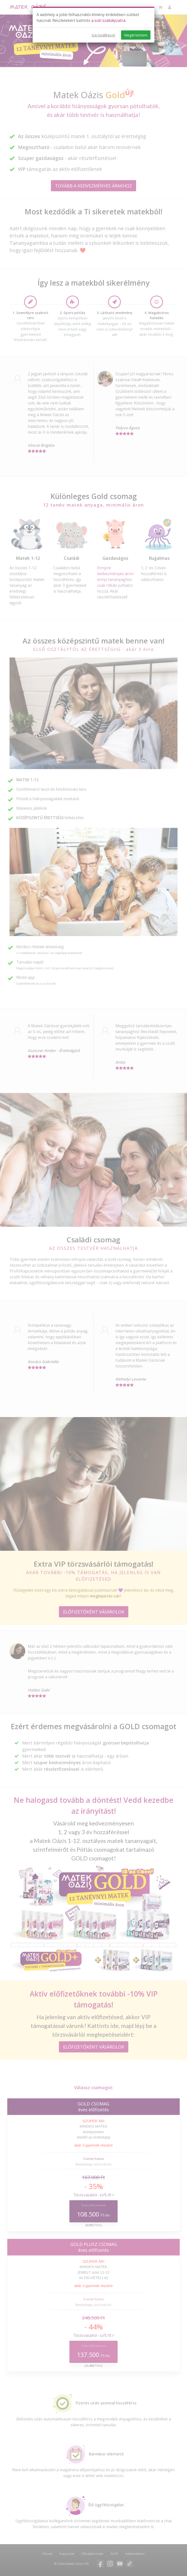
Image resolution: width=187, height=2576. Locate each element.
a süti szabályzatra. (108, 20)
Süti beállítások (103, 35)
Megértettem (135, 35)
